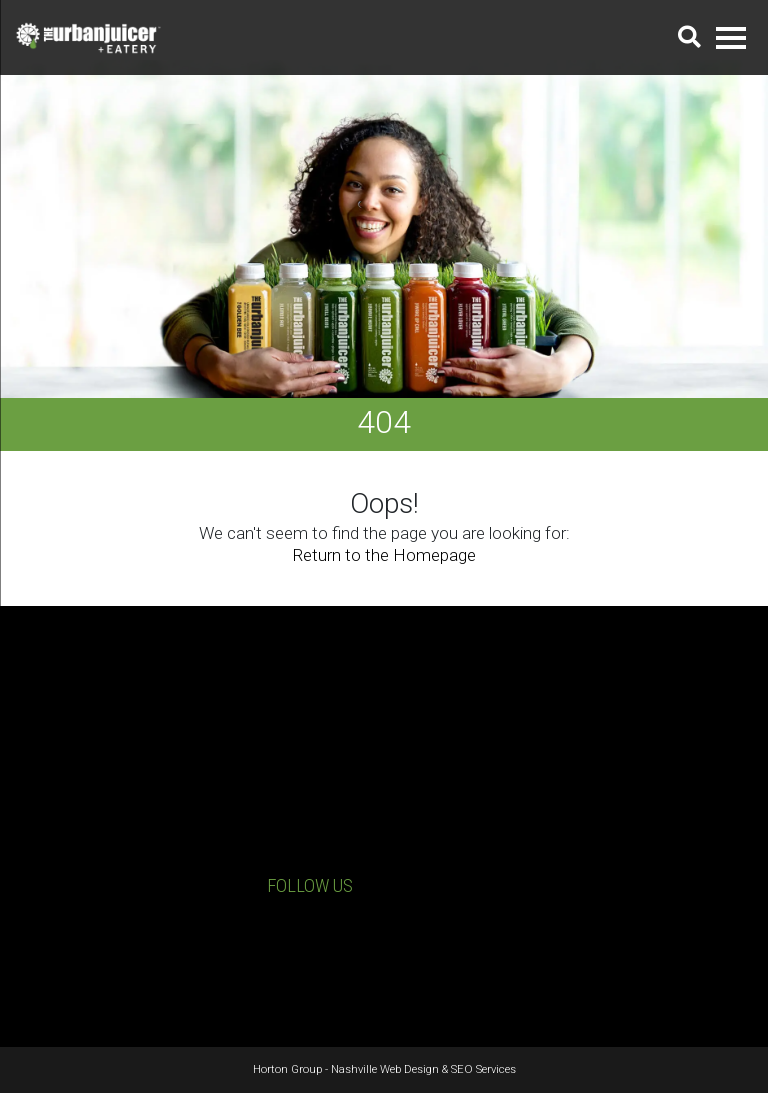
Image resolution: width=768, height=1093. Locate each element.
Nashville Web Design (385, 1069)
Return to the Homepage (384, 555)
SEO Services (483, 1069)
